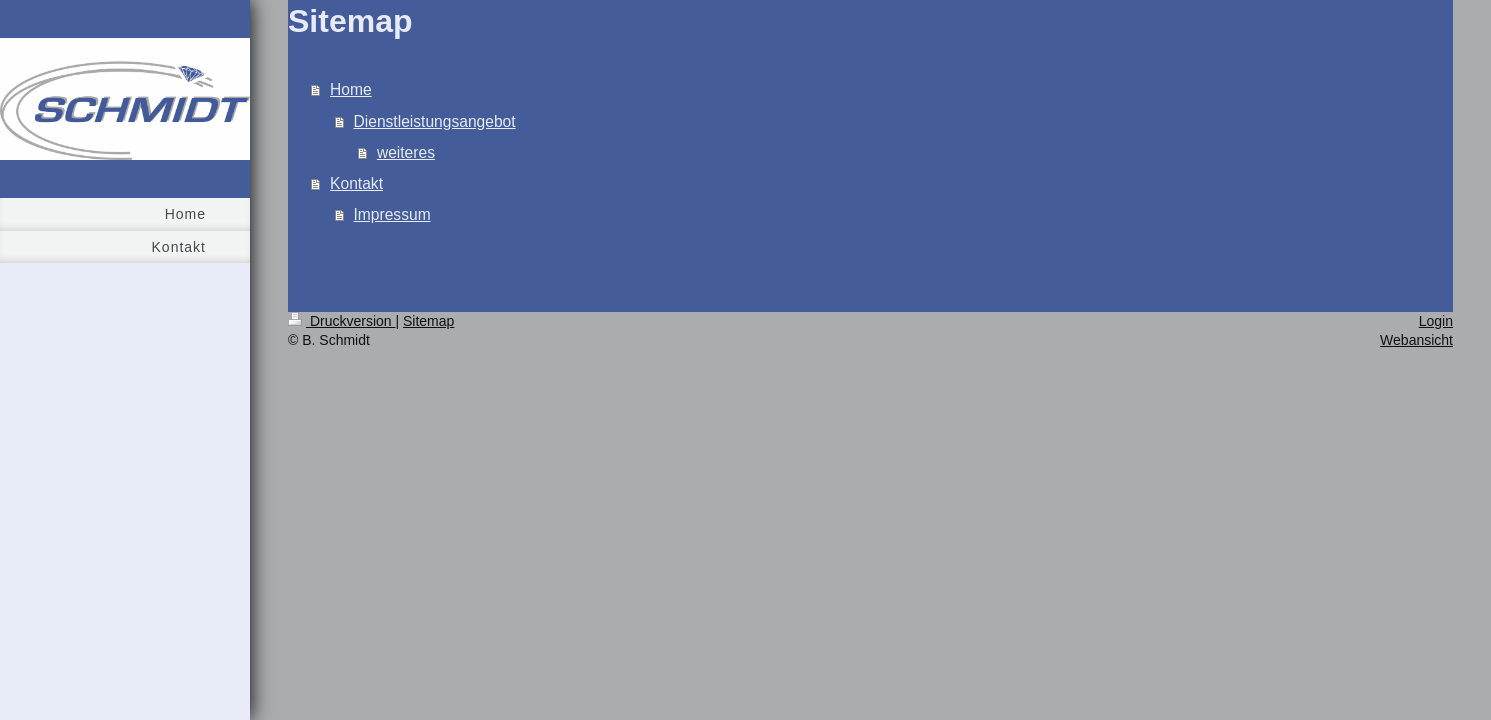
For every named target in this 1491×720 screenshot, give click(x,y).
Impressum (392, 214)
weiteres (406, 152)
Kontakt (356, 183)
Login (1436, 321)
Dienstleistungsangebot (435, 121)
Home (351, 89)
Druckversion (341, 321)
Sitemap (428, 321)
